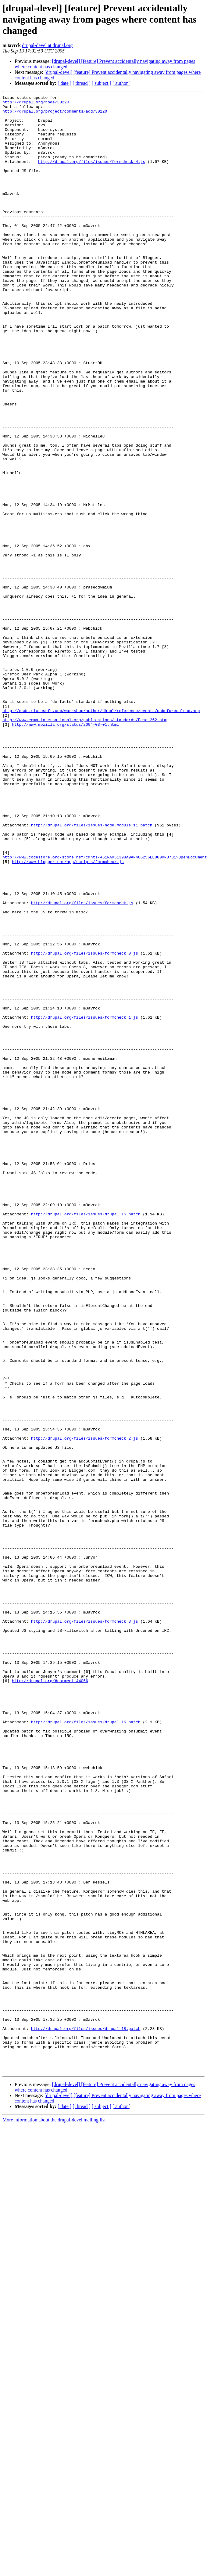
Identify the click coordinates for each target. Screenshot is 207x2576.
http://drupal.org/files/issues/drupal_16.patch (86, 2047)
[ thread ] (82, 83)
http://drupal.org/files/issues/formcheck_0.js (84, 1125)
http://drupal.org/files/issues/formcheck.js (82, 1064)
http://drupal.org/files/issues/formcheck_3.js (84, 1927)
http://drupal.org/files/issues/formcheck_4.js (91, 175)
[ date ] (64, 83)
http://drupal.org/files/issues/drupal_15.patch (86, 1438)
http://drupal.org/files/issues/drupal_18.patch (86, 2415)
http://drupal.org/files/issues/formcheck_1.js (84, 1202)
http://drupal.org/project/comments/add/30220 (54, 114)
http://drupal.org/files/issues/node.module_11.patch (91, 971)
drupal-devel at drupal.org (47, 45)
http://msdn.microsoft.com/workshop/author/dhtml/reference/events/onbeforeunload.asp (101, 834)
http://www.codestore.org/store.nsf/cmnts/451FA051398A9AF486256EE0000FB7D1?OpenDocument (104, 1010)
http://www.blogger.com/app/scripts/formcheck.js (68, 1015)
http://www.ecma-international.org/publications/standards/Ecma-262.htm (84, 845)
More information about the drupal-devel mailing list (54, 2515)
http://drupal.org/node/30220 (35, 103)
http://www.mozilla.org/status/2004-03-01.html (65, 850)
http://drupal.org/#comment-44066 (50, 1998)
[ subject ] (101, 83)
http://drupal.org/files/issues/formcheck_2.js (84, 1707)
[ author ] (121, 83)
